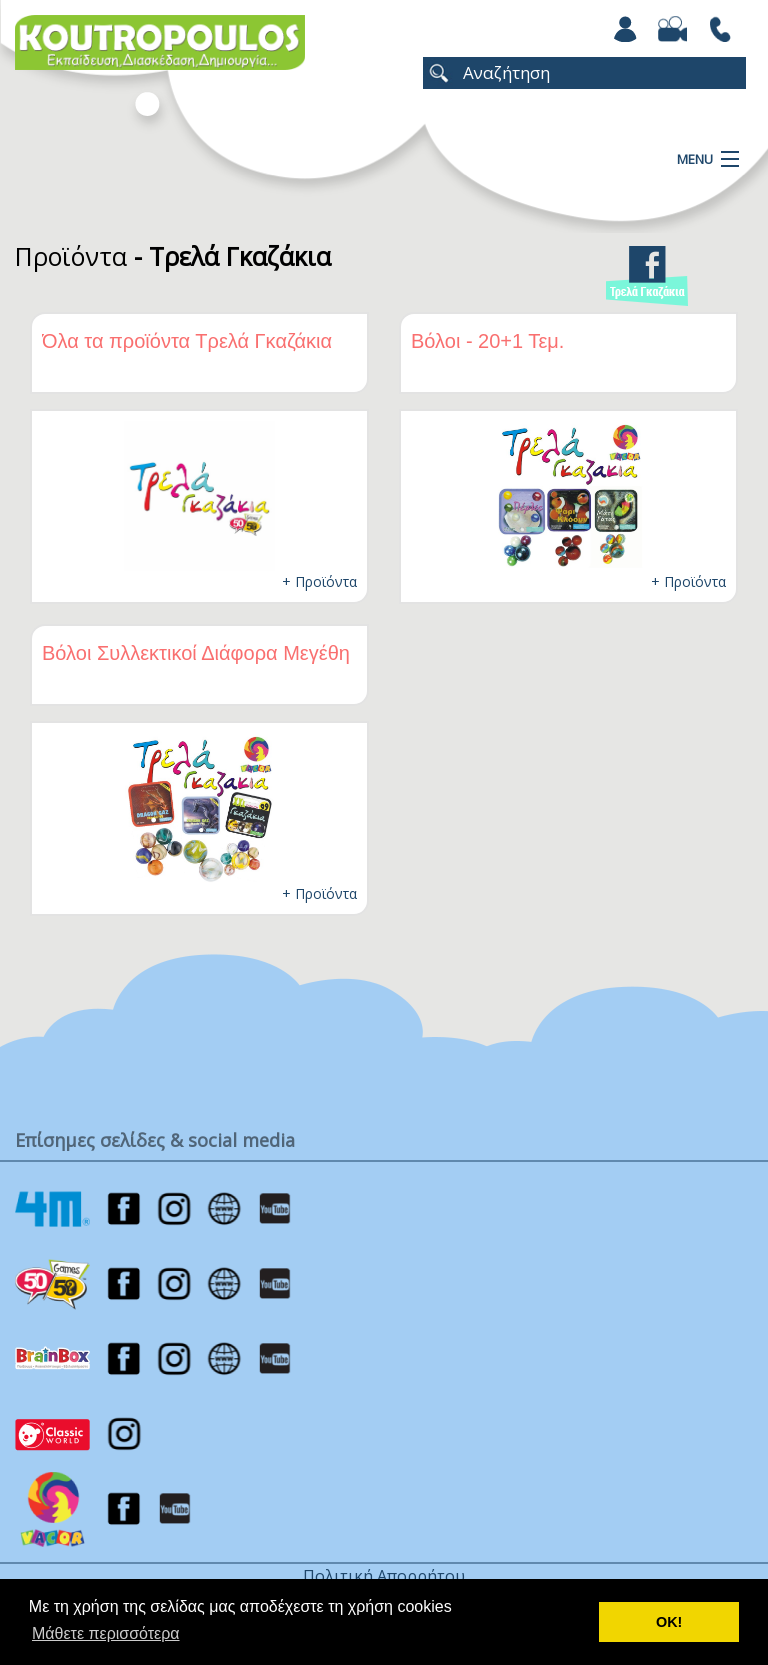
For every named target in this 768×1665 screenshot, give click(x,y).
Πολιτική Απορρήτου (384, 1576)
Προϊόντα (71, 256)
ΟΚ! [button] (669, 1622)
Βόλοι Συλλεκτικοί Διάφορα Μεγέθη (196, 653)
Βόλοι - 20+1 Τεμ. (487, 341)
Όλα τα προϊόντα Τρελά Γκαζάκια (187, 341)
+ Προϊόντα (319, 581)
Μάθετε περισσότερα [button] (106, 1633)
